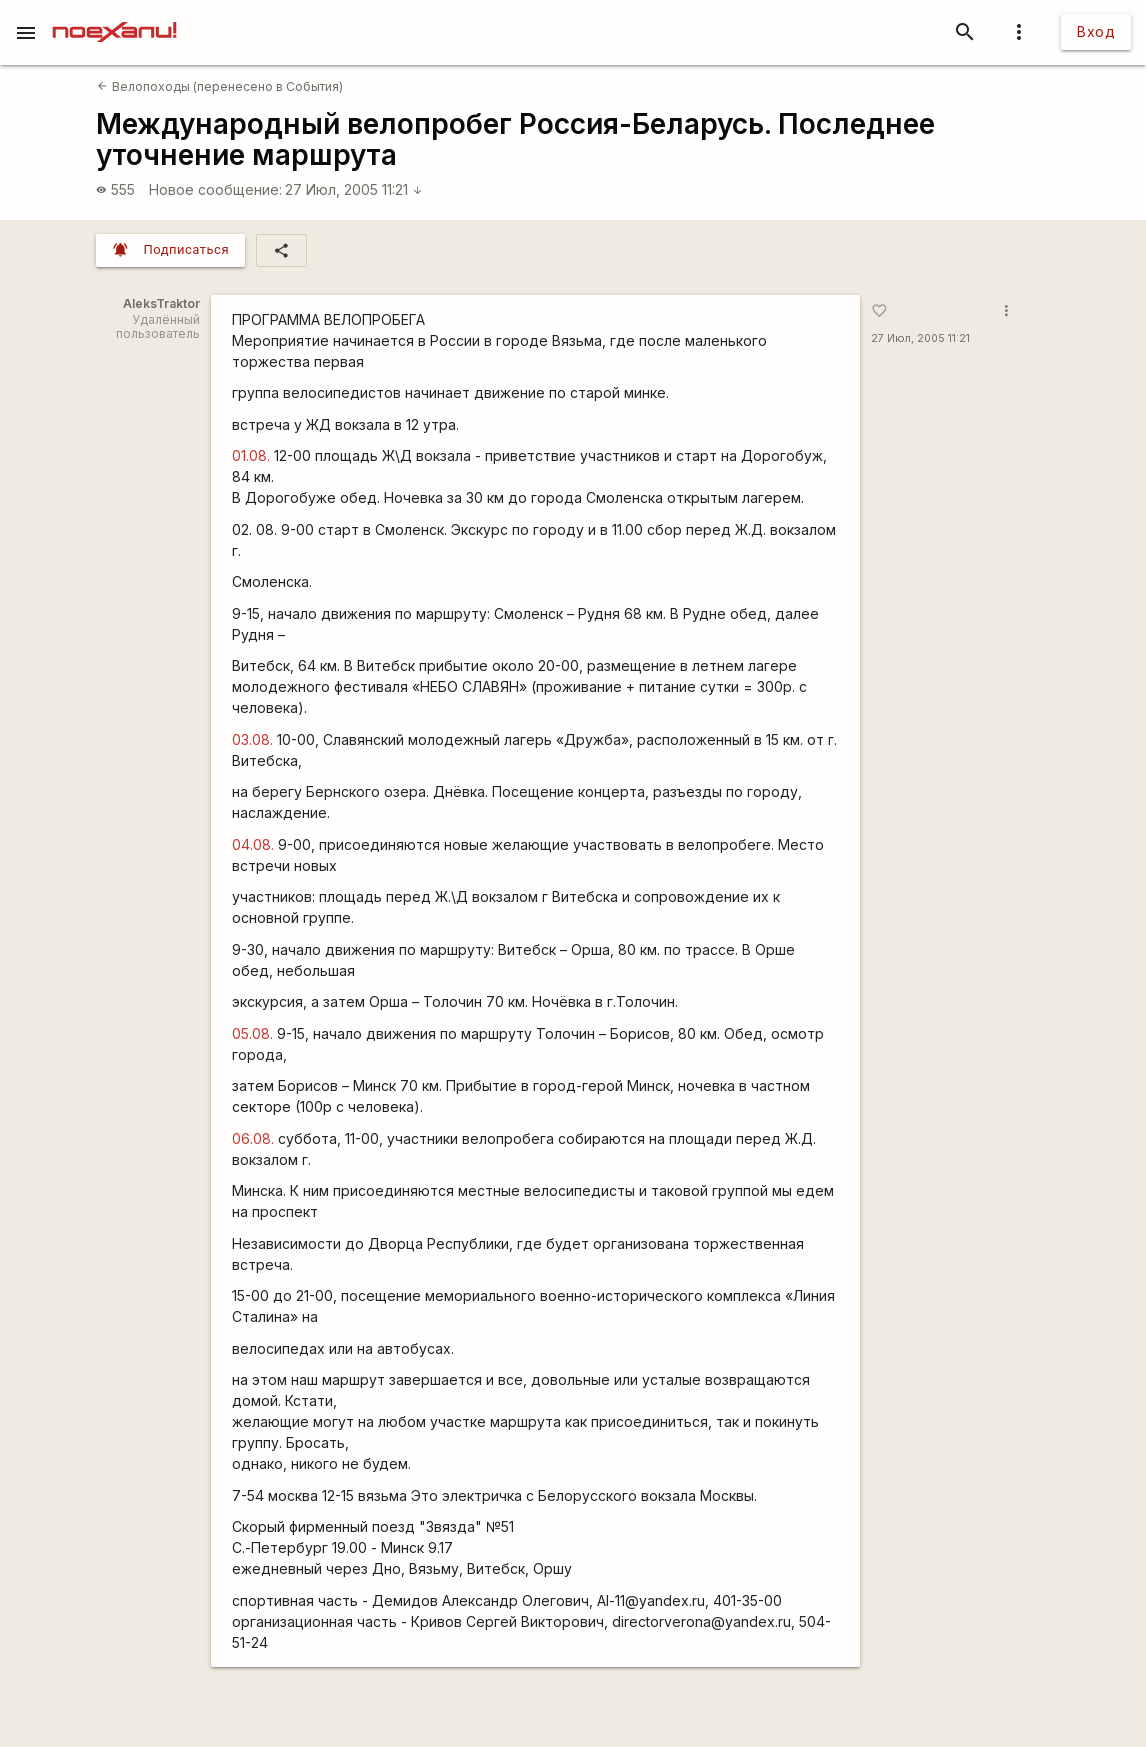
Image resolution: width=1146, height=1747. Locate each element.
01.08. (251, 455)
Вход (1096, 31)
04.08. (253, 844)
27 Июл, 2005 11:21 (354, 189)
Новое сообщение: (215, 189)
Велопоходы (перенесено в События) (219, 86)
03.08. (252, 739)
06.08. (253, 1138)
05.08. (252, 1033)
